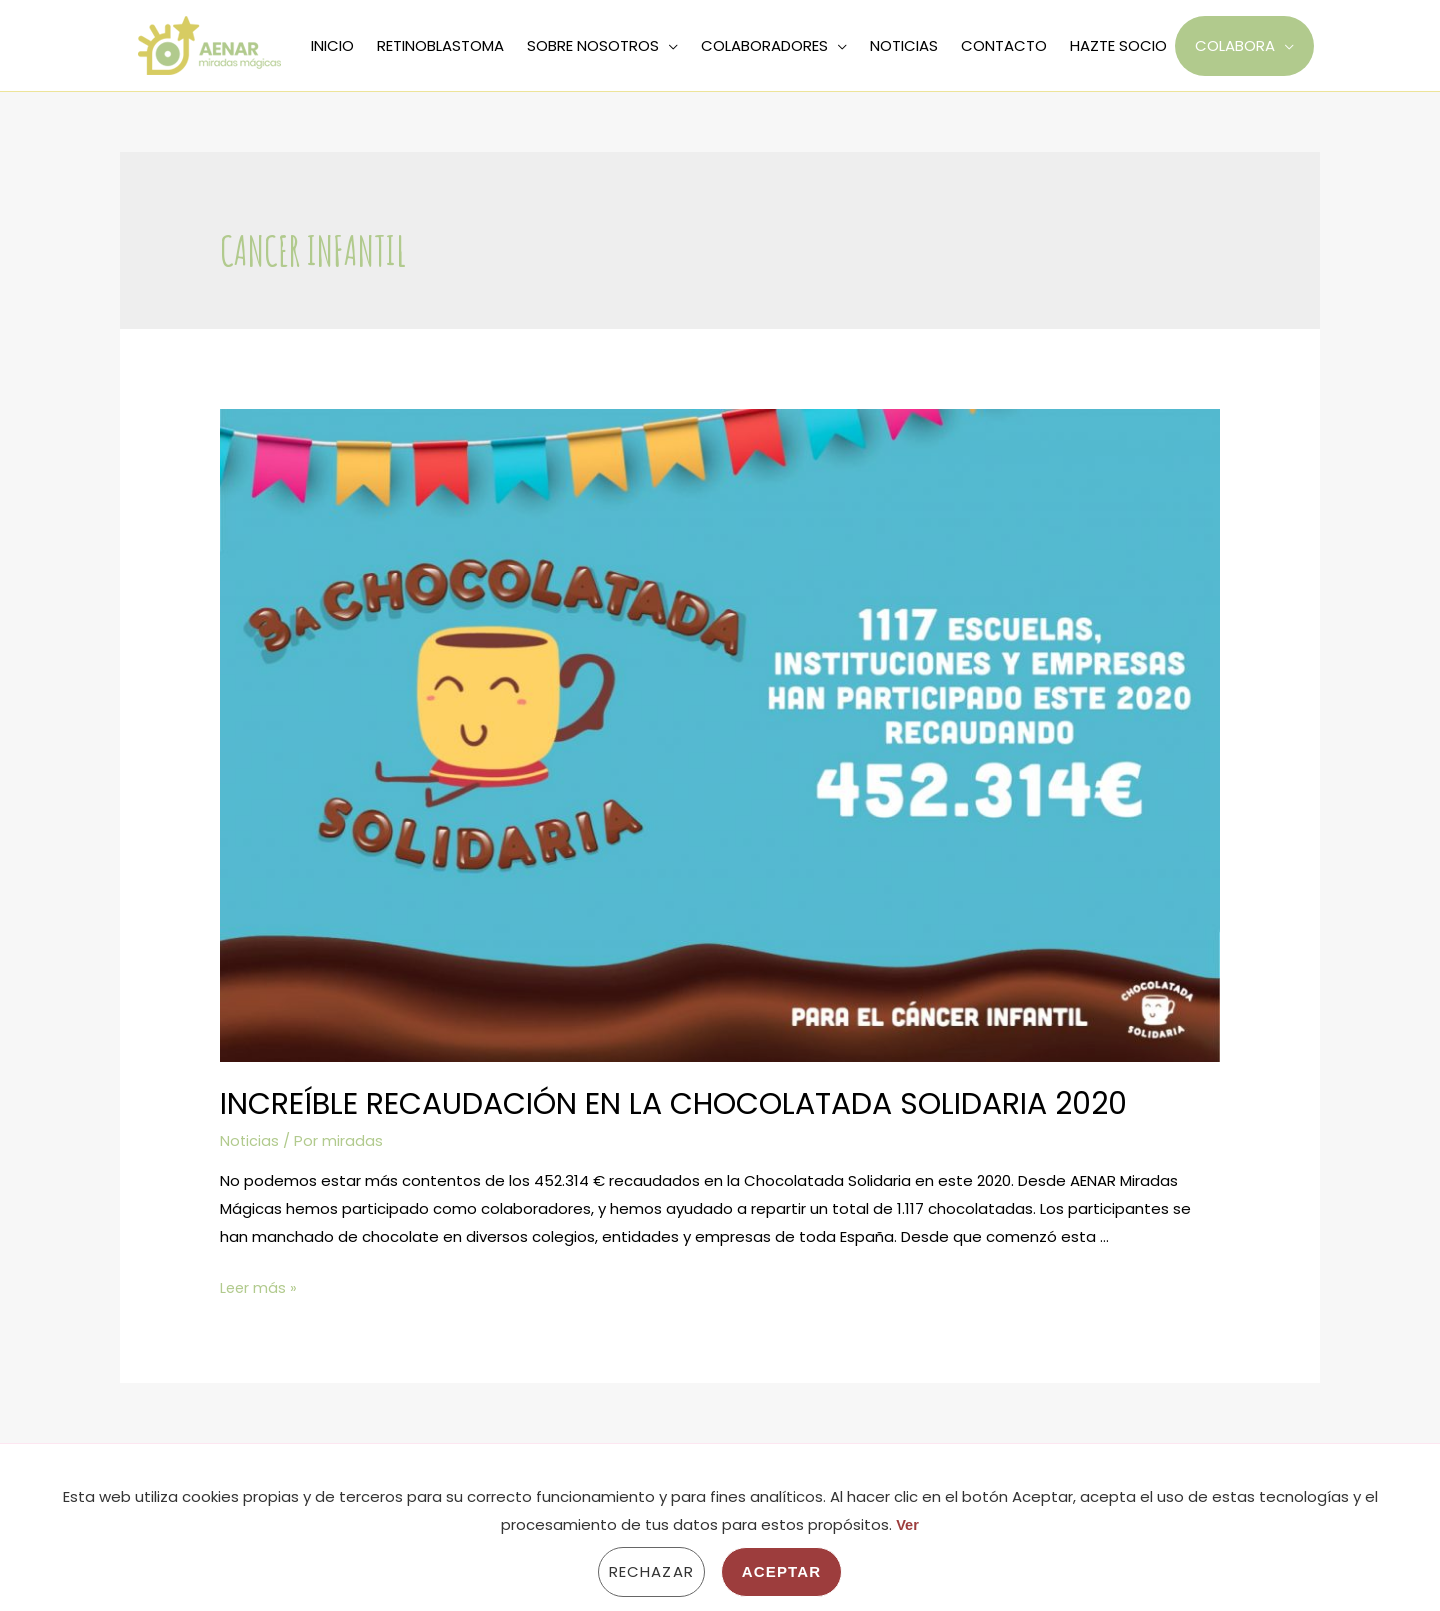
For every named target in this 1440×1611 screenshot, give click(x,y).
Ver (907, 1524)
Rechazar (651, 1571)
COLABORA (1235, 45)
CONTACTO (1004, 45)
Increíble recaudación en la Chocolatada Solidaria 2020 (673, 1104)
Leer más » (259, 1287)
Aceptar (781, 1571)
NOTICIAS (904, 45)
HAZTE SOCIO (1118, 45)
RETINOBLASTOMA (440, 45)
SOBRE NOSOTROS (593, 45)
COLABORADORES (764, 45)
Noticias (250, 1140)
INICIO (332, 45)
